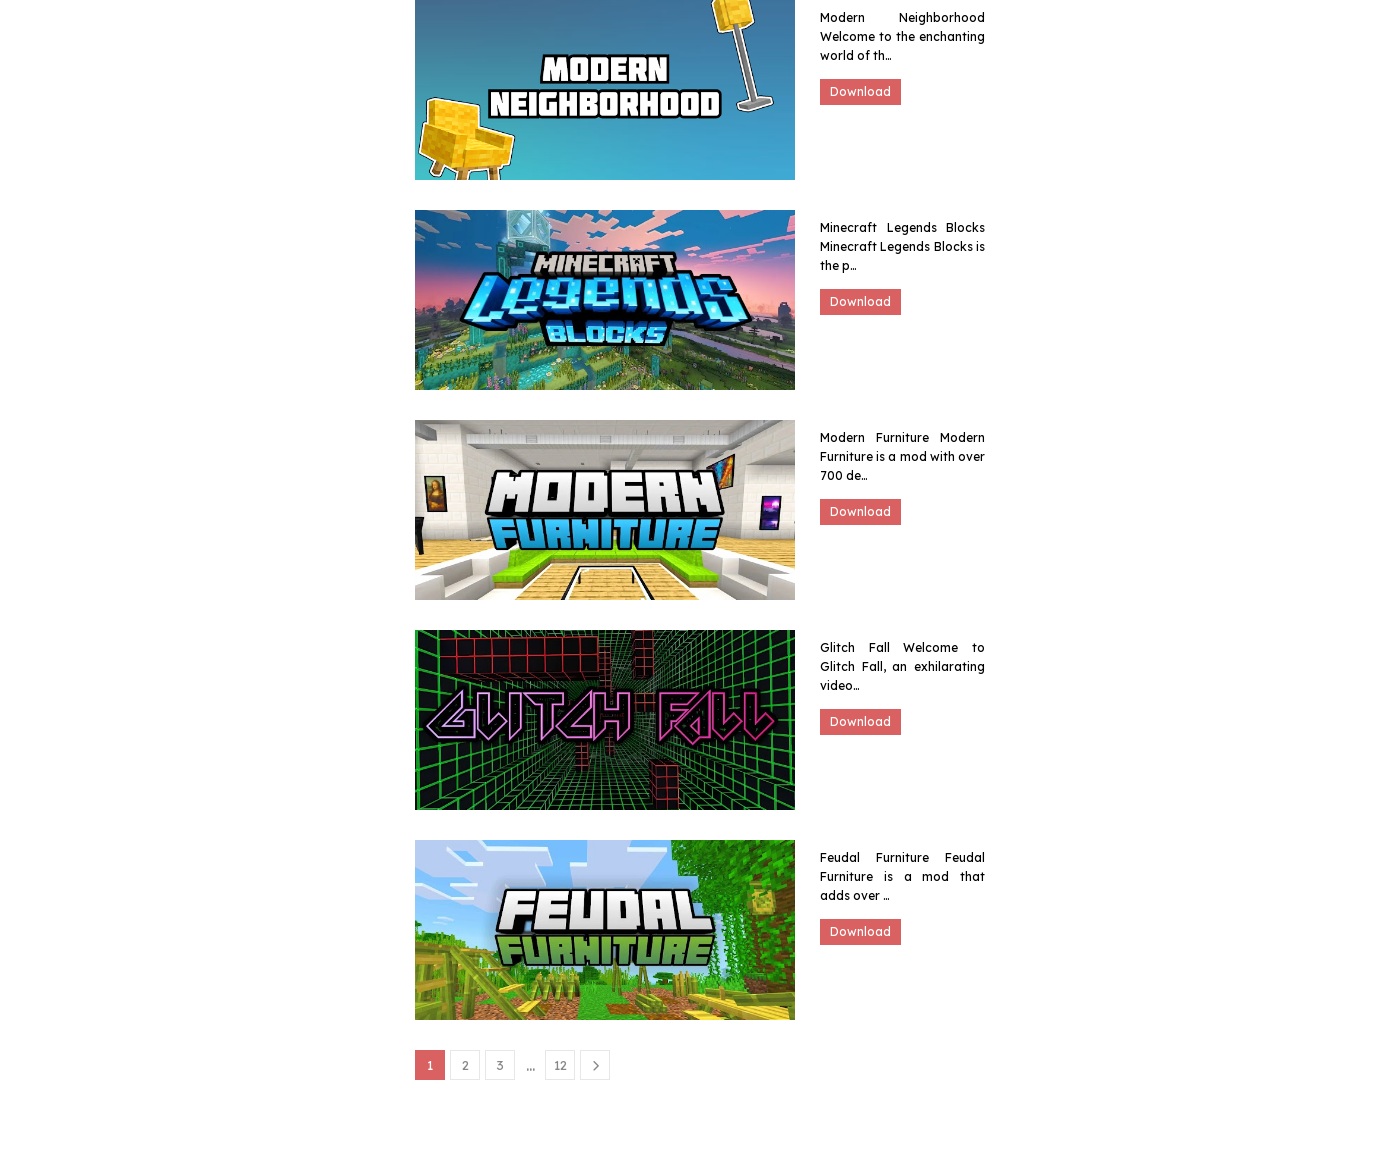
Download (860, 91)
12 (560, 1065)
